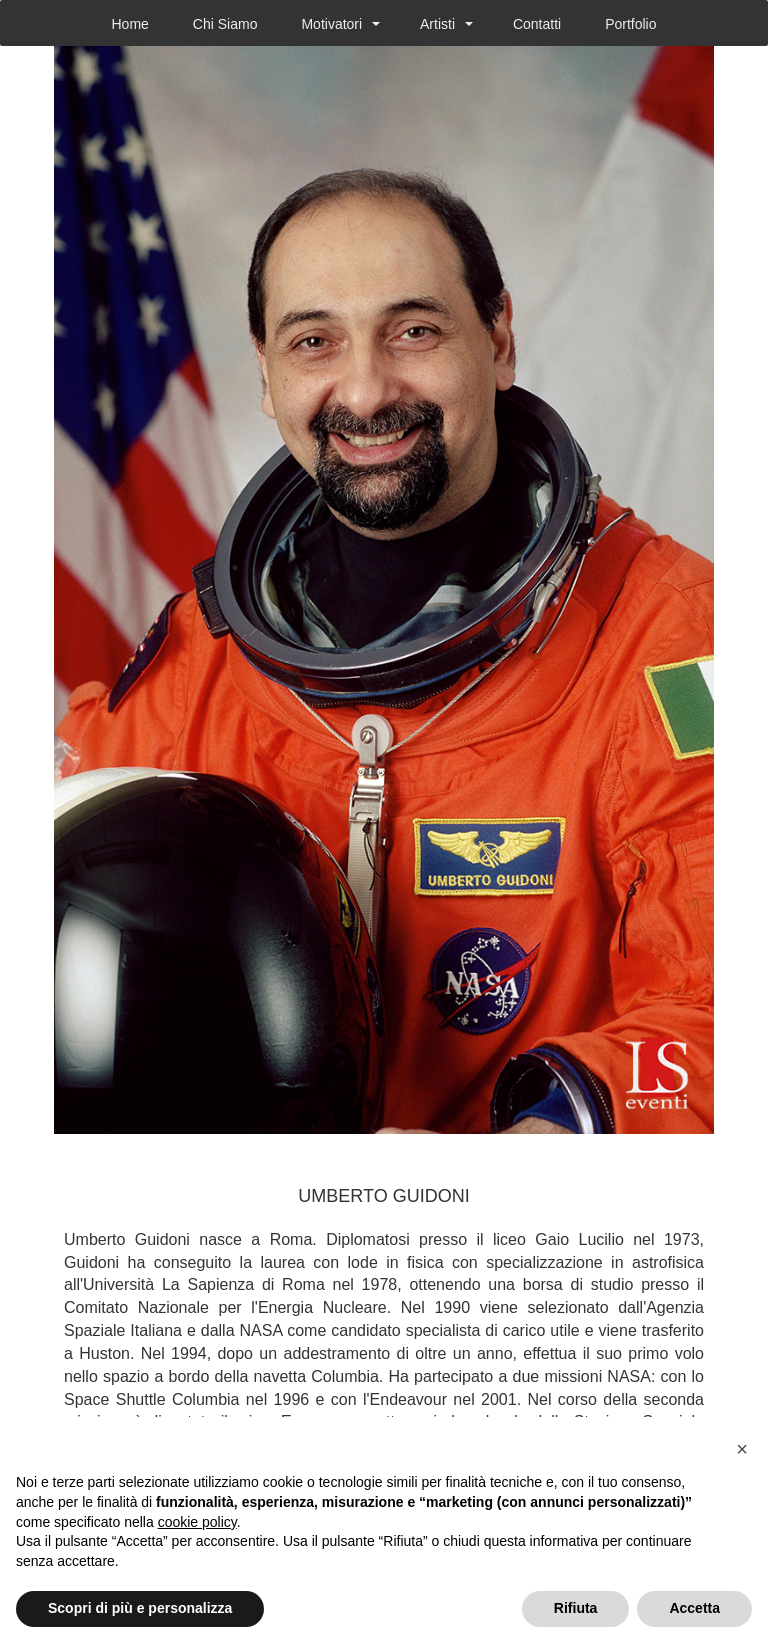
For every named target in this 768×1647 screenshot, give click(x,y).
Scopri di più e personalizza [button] (140, 1608)
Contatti (537, 24)
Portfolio (630, 24)
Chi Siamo (225, 24)
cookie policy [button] (197, 1522)
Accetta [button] (694, 1608)
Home (129, 24)
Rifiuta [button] (576, 1608)
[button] (742, 1449)
